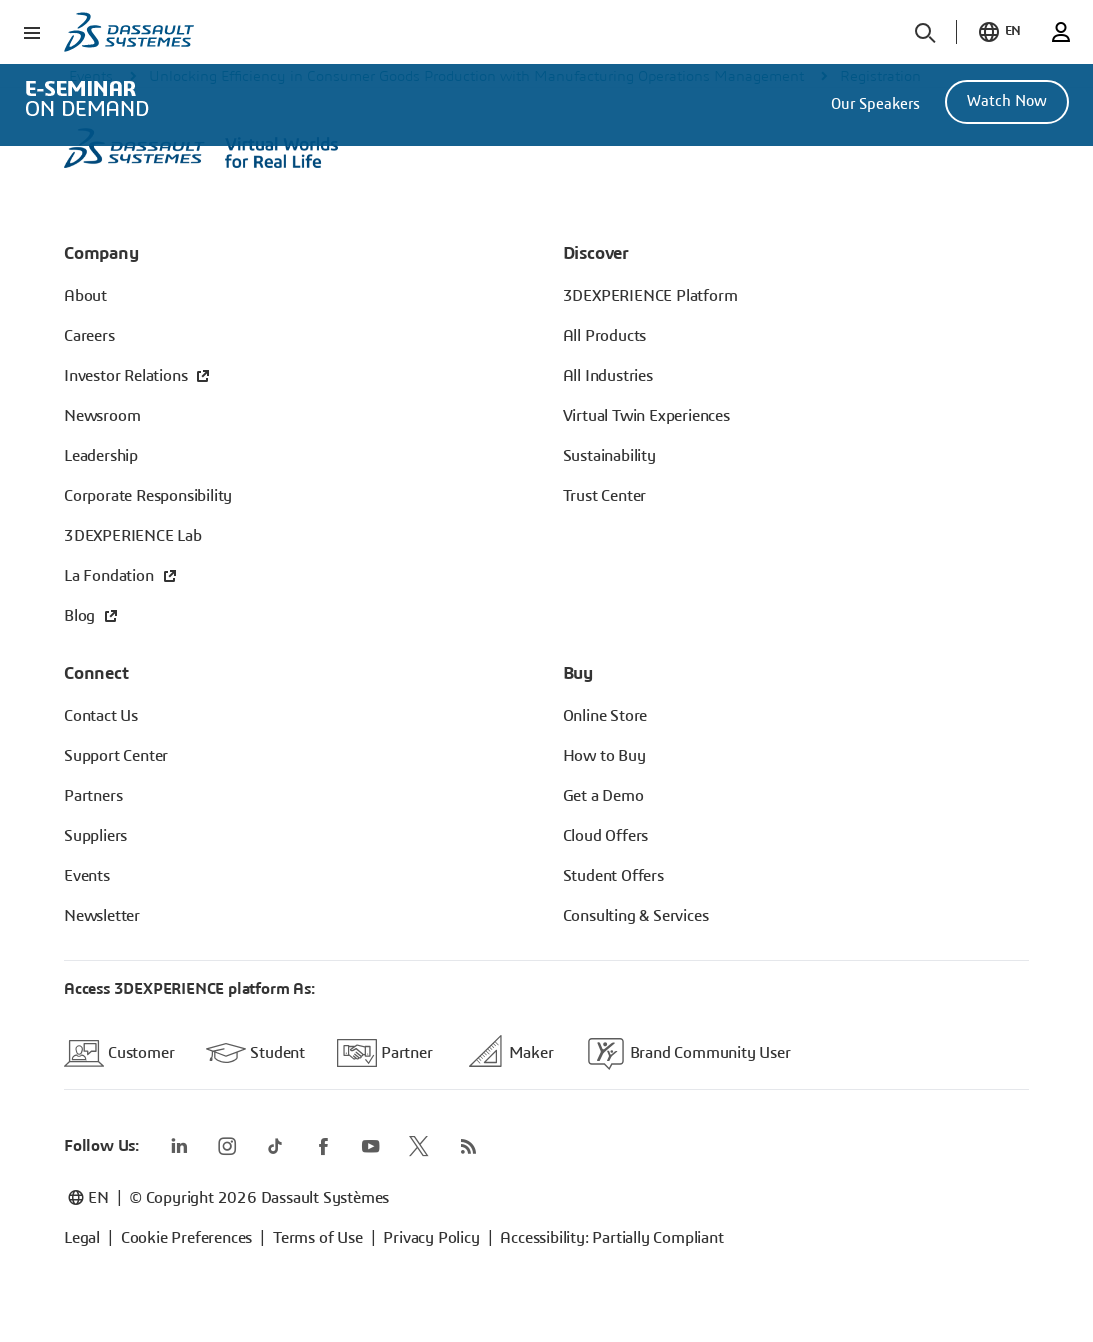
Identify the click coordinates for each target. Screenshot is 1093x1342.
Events (91, 76)
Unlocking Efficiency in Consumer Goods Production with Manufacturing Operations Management (476, 76)
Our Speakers (875, 104)
